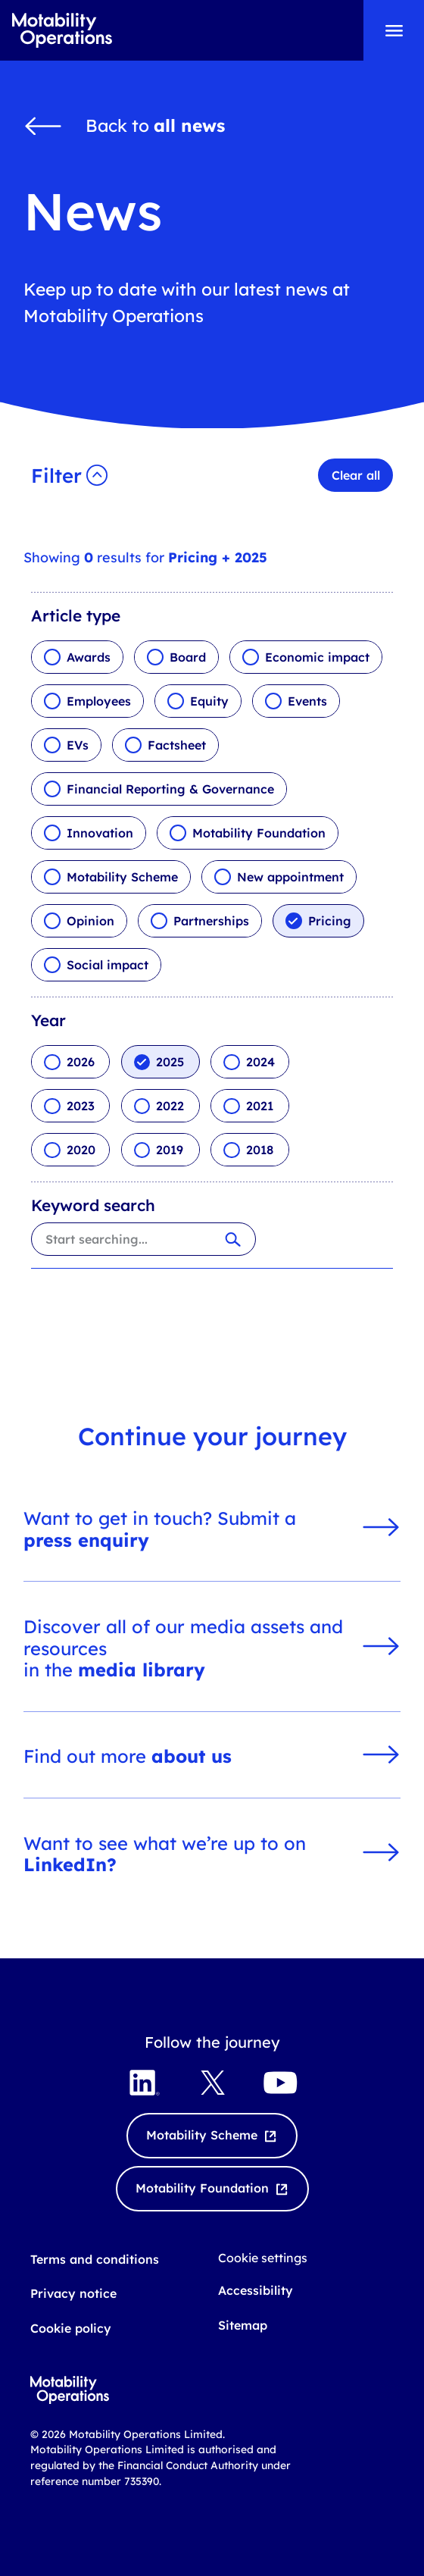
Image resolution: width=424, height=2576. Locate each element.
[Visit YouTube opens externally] (280, 2082)
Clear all (356, 475)
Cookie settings (262, 2257)
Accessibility (255, 2290)
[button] (71, 475)
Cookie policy (70, 2328)
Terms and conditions (94, 2259)
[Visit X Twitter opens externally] (212, 2082)
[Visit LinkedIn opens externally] (144, 2082)
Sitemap (242, 2325)
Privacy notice (73, 2293)
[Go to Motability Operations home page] (62, 31)
